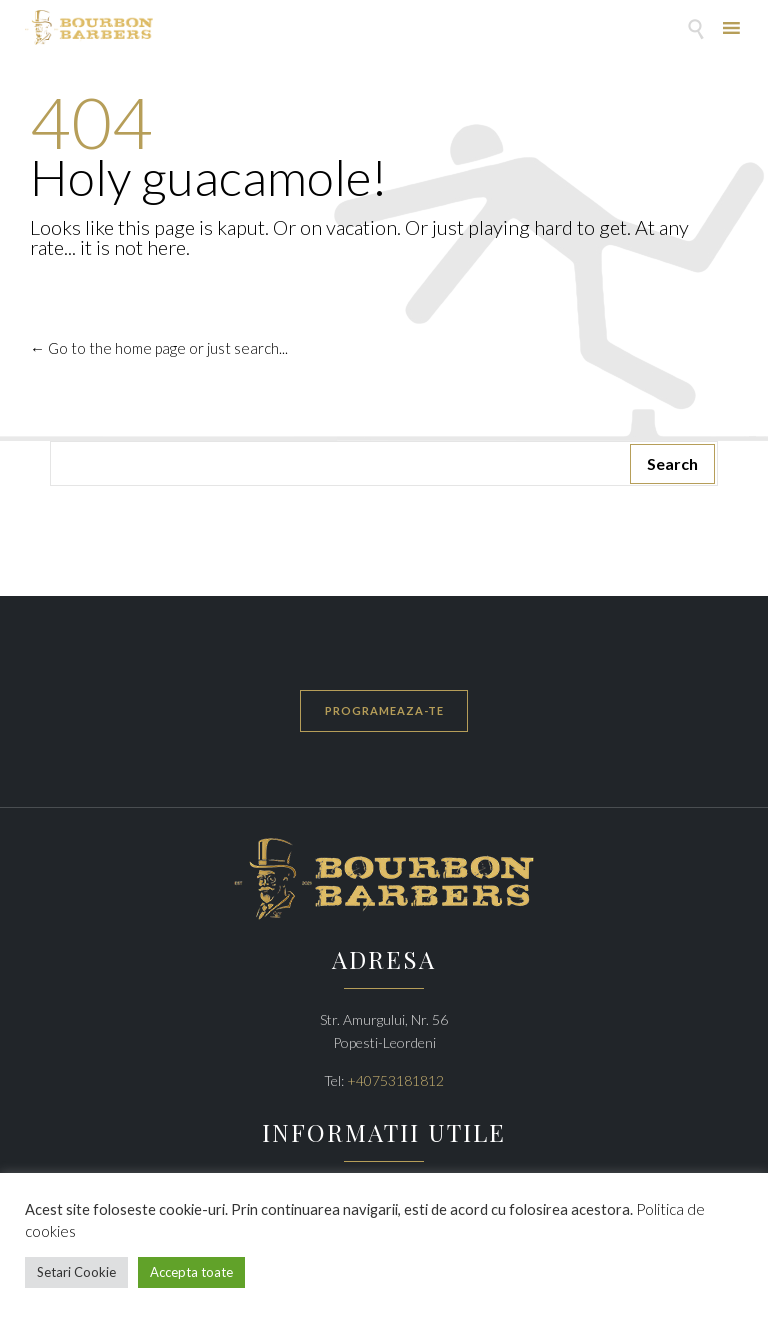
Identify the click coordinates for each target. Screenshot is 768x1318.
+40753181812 (395, 1080)
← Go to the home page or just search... (159, 348)
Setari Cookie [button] (76, 1272)
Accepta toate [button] (191, 1272)
